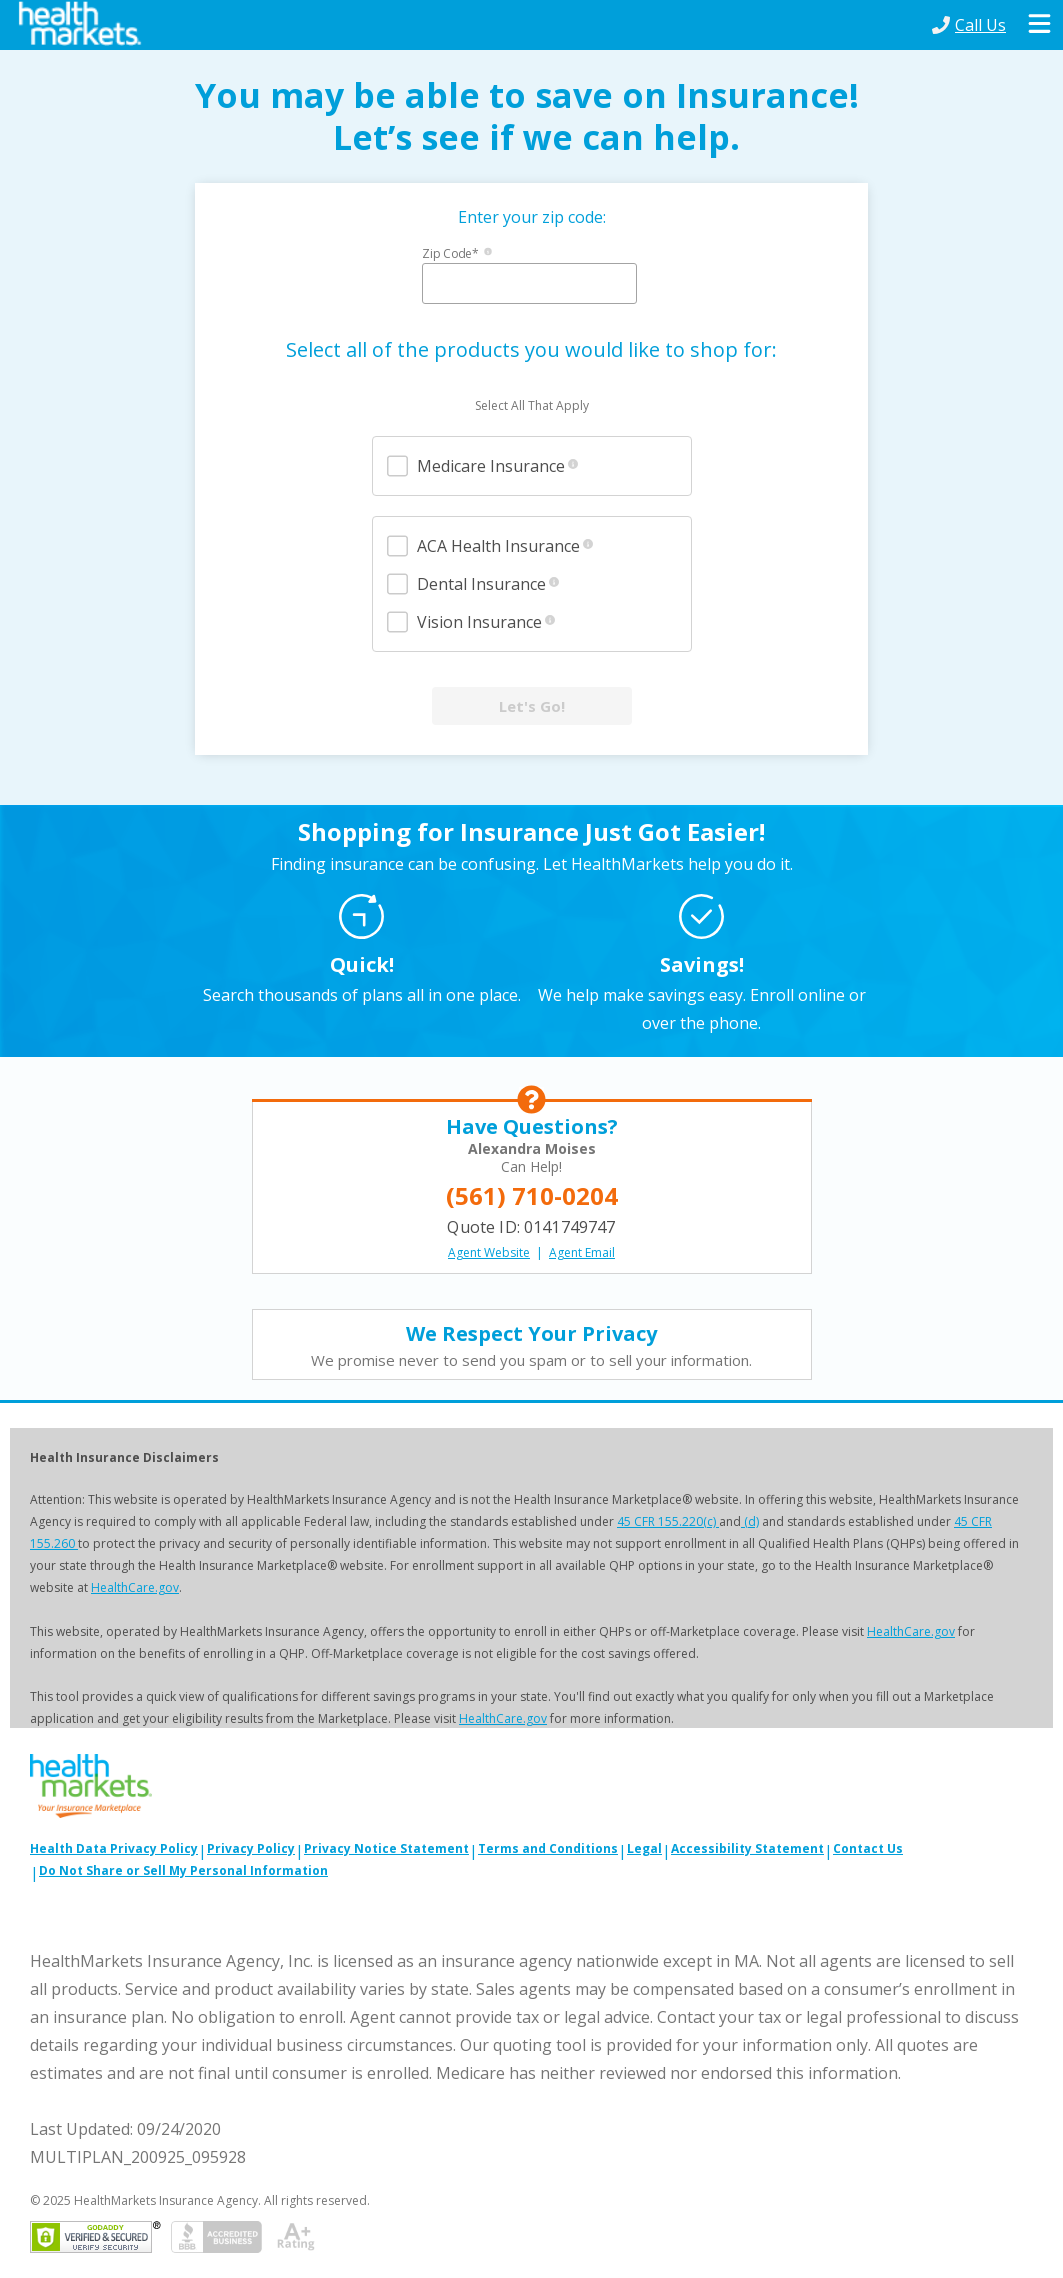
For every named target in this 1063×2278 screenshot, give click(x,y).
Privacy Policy (251, 1848)
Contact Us (868, 1848)
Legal (644, 1848)
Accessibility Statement (747, 1848)
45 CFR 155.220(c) (668, 1521)
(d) (750, 1521)
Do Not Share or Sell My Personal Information (183, 1870)
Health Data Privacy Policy (114, 1848)
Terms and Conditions (548, 1848)
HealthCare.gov (135, 1587)
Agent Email (582, 1252)
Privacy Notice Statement (386, 1848)
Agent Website (489, 1252)
